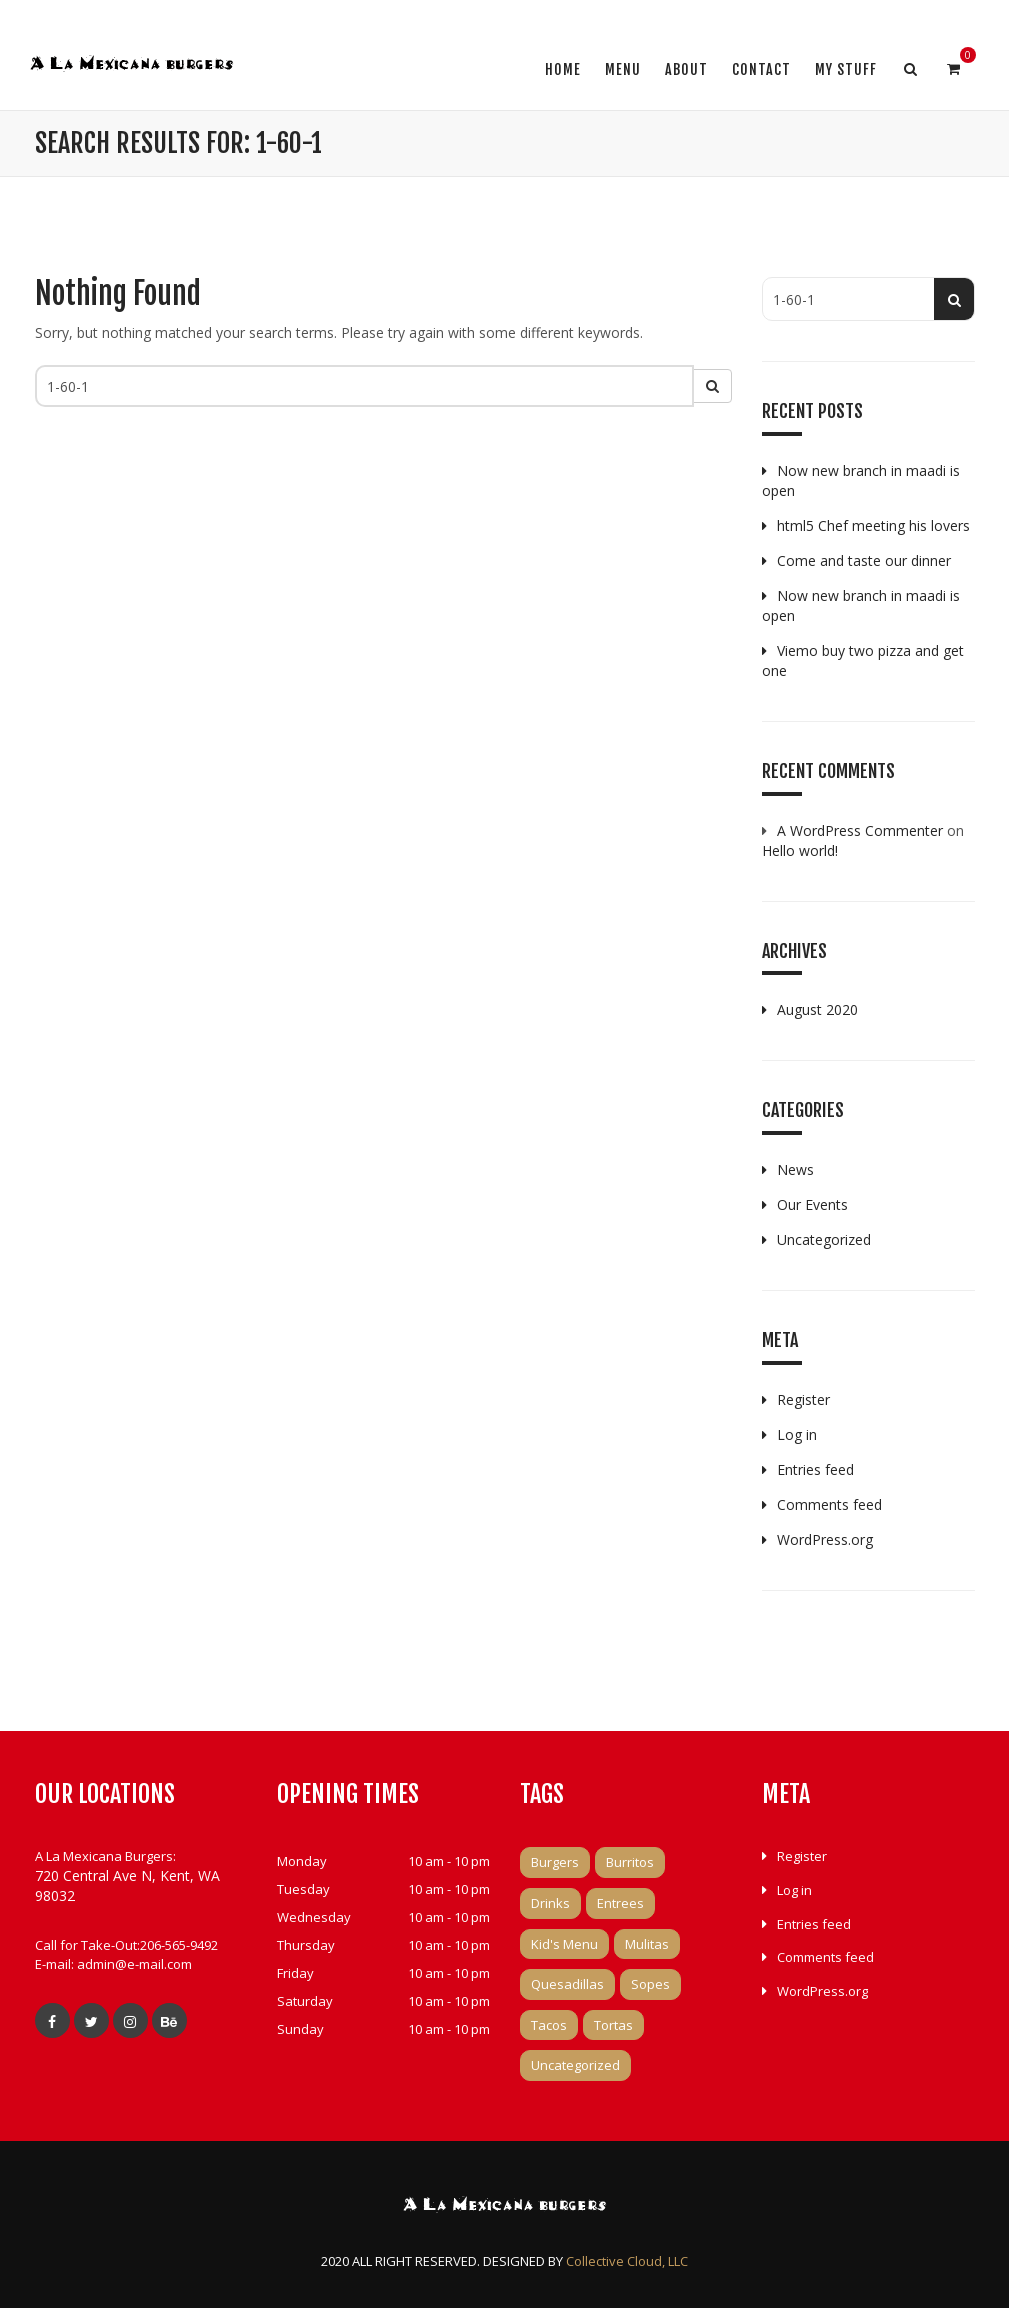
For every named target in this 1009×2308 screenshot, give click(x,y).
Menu (623, 69)
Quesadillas (567, 1984)
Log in (797, 1434)
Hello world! (800, 850)
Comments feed (829, 1504)
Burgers (555, 1862)
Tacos (549, 2025)
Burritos (630, 1862)
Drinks (550, 1903)
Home (563, 69)
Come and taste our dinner (864, 560)
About (686, 69)
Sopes (650, 1984)
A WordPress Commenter (860, 830)
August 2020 (817, 1009)
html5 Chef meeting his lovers (873, 525)
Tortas (613, 2025)
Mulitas (647, 1944)
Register (803, 1399)
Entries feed (815, 1469)
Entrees (620, 1903)
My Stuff (846, 69)
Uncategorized (824, 1239)
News (795, 1169)
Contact (761, 69)
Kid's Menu (564, 1944)
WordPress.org (825, 1539)
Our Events (812, 1204)
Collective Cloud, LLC (627, 2261)
